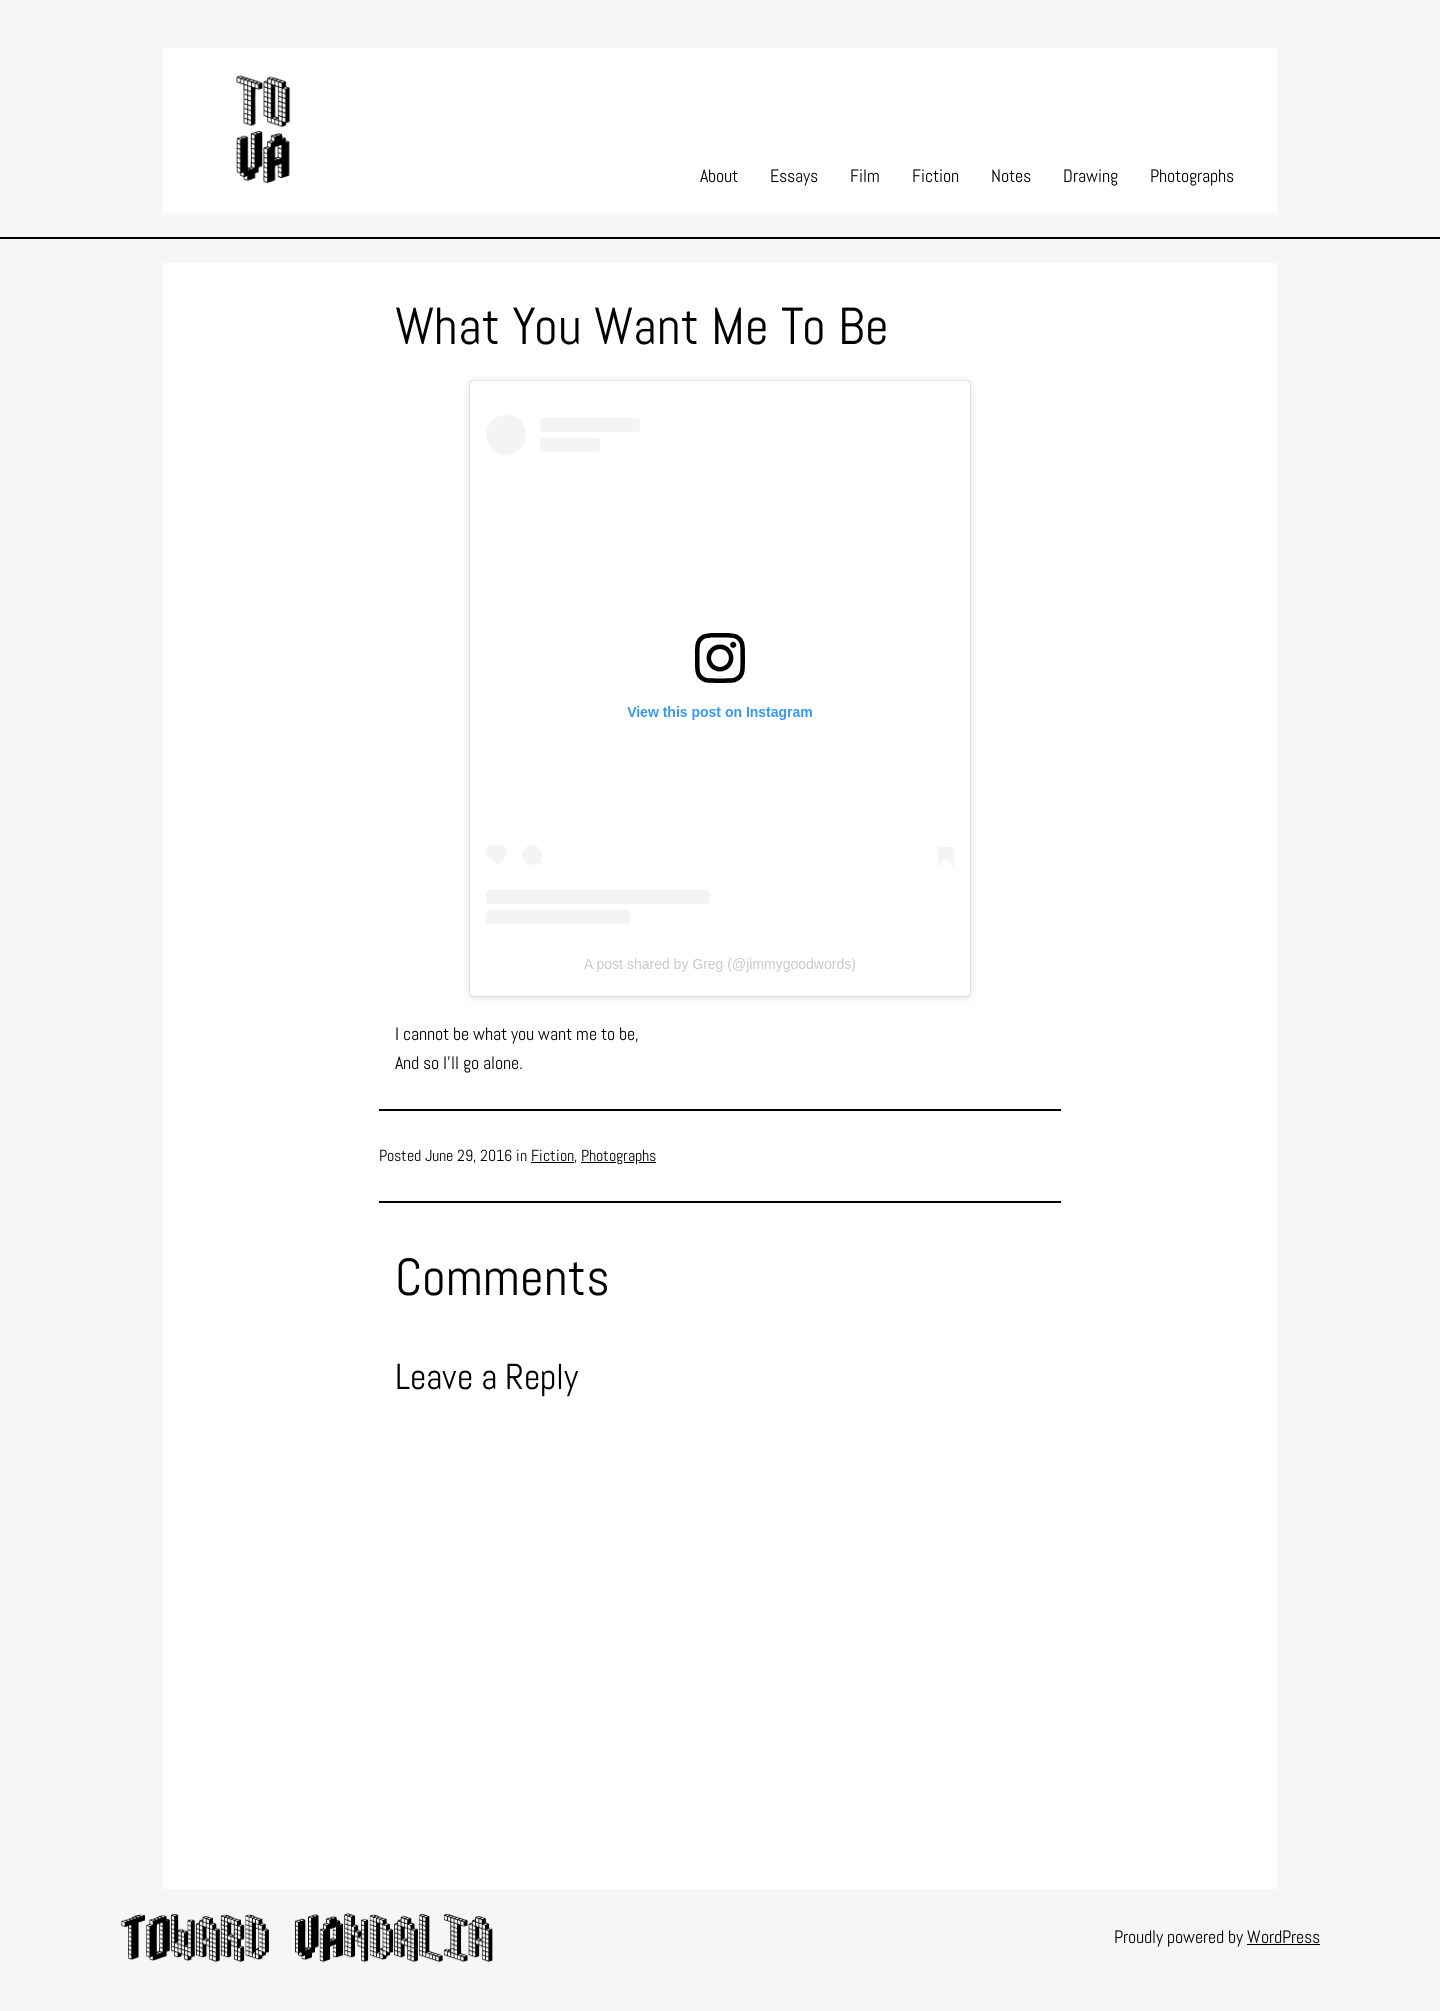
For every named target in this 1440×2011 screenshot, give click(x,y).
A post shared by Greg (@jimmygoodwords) (720, 964)
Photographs (618, 1155)
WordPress (1283, 1936)
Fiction (552, 1155)
